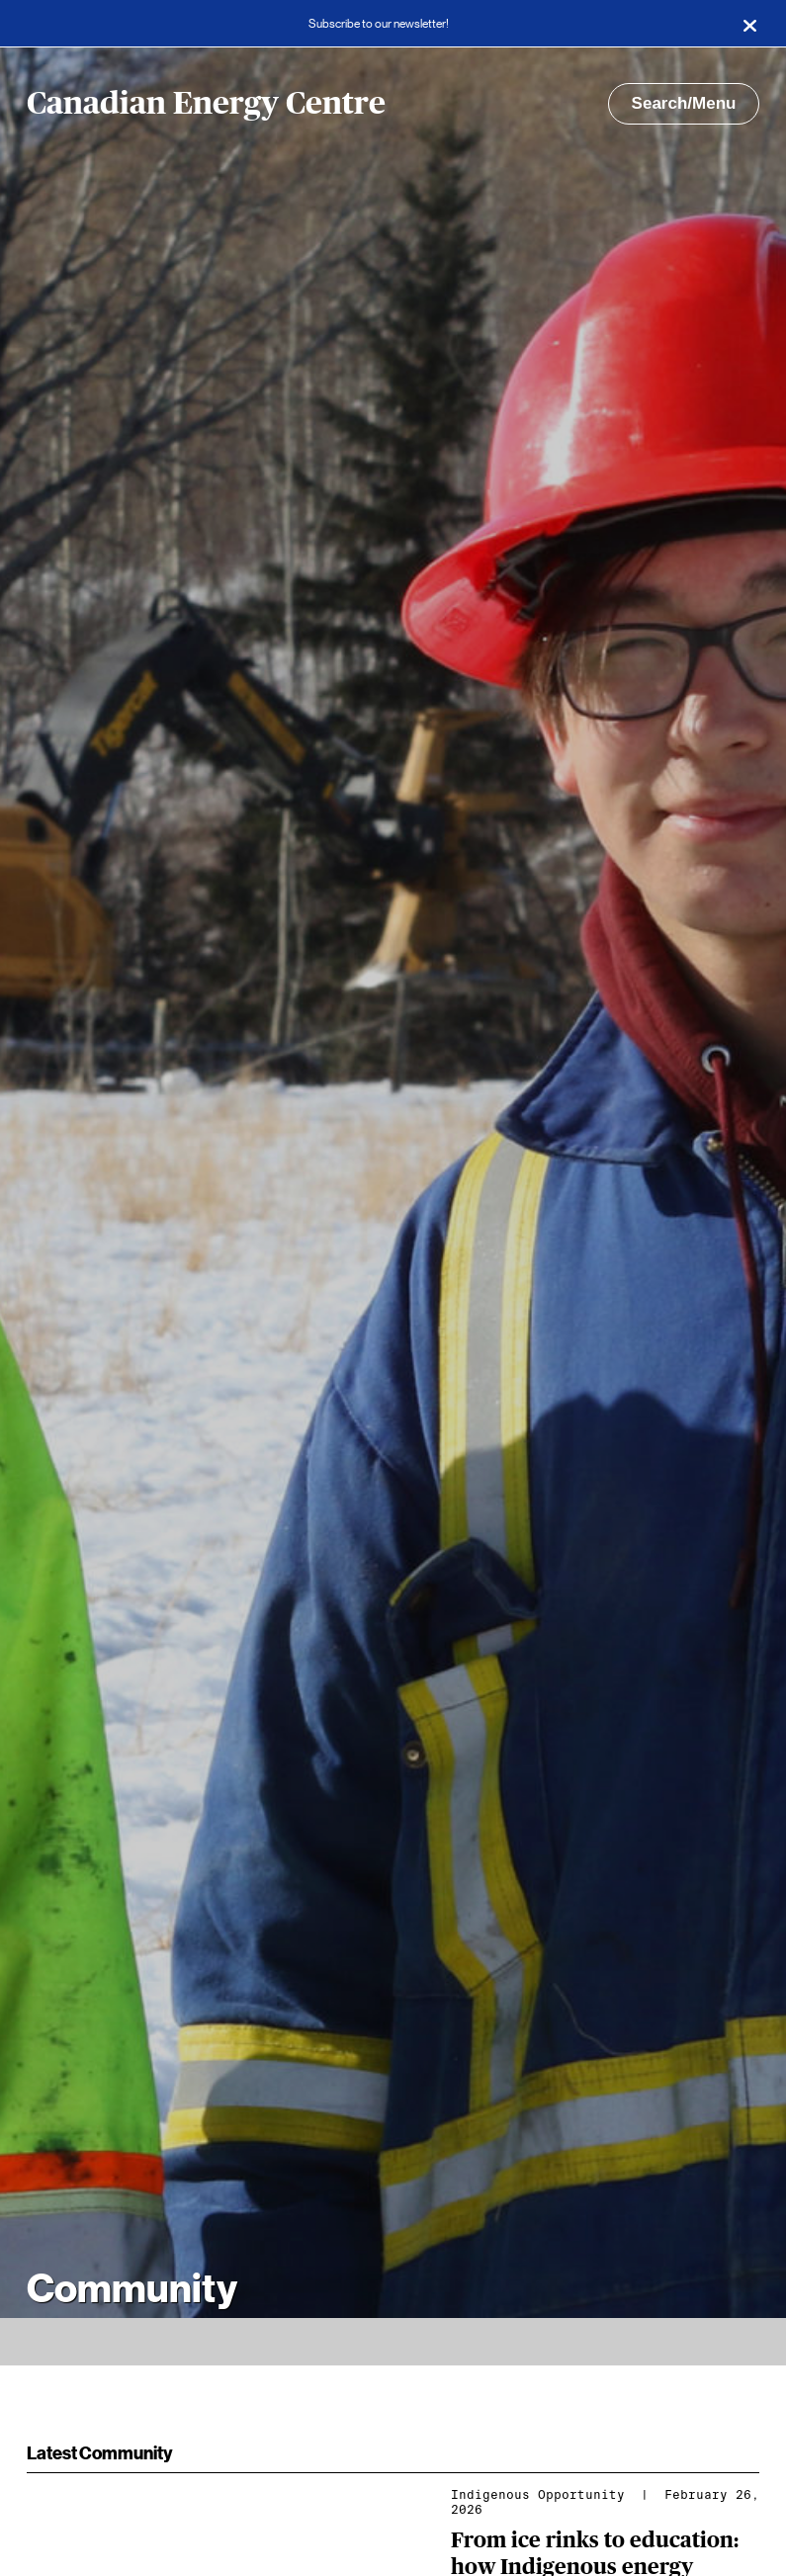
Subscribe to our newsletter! (378, 24)
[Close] (749, 24)
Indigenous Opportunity (538, 2495)
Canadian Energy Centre (206, 104)
